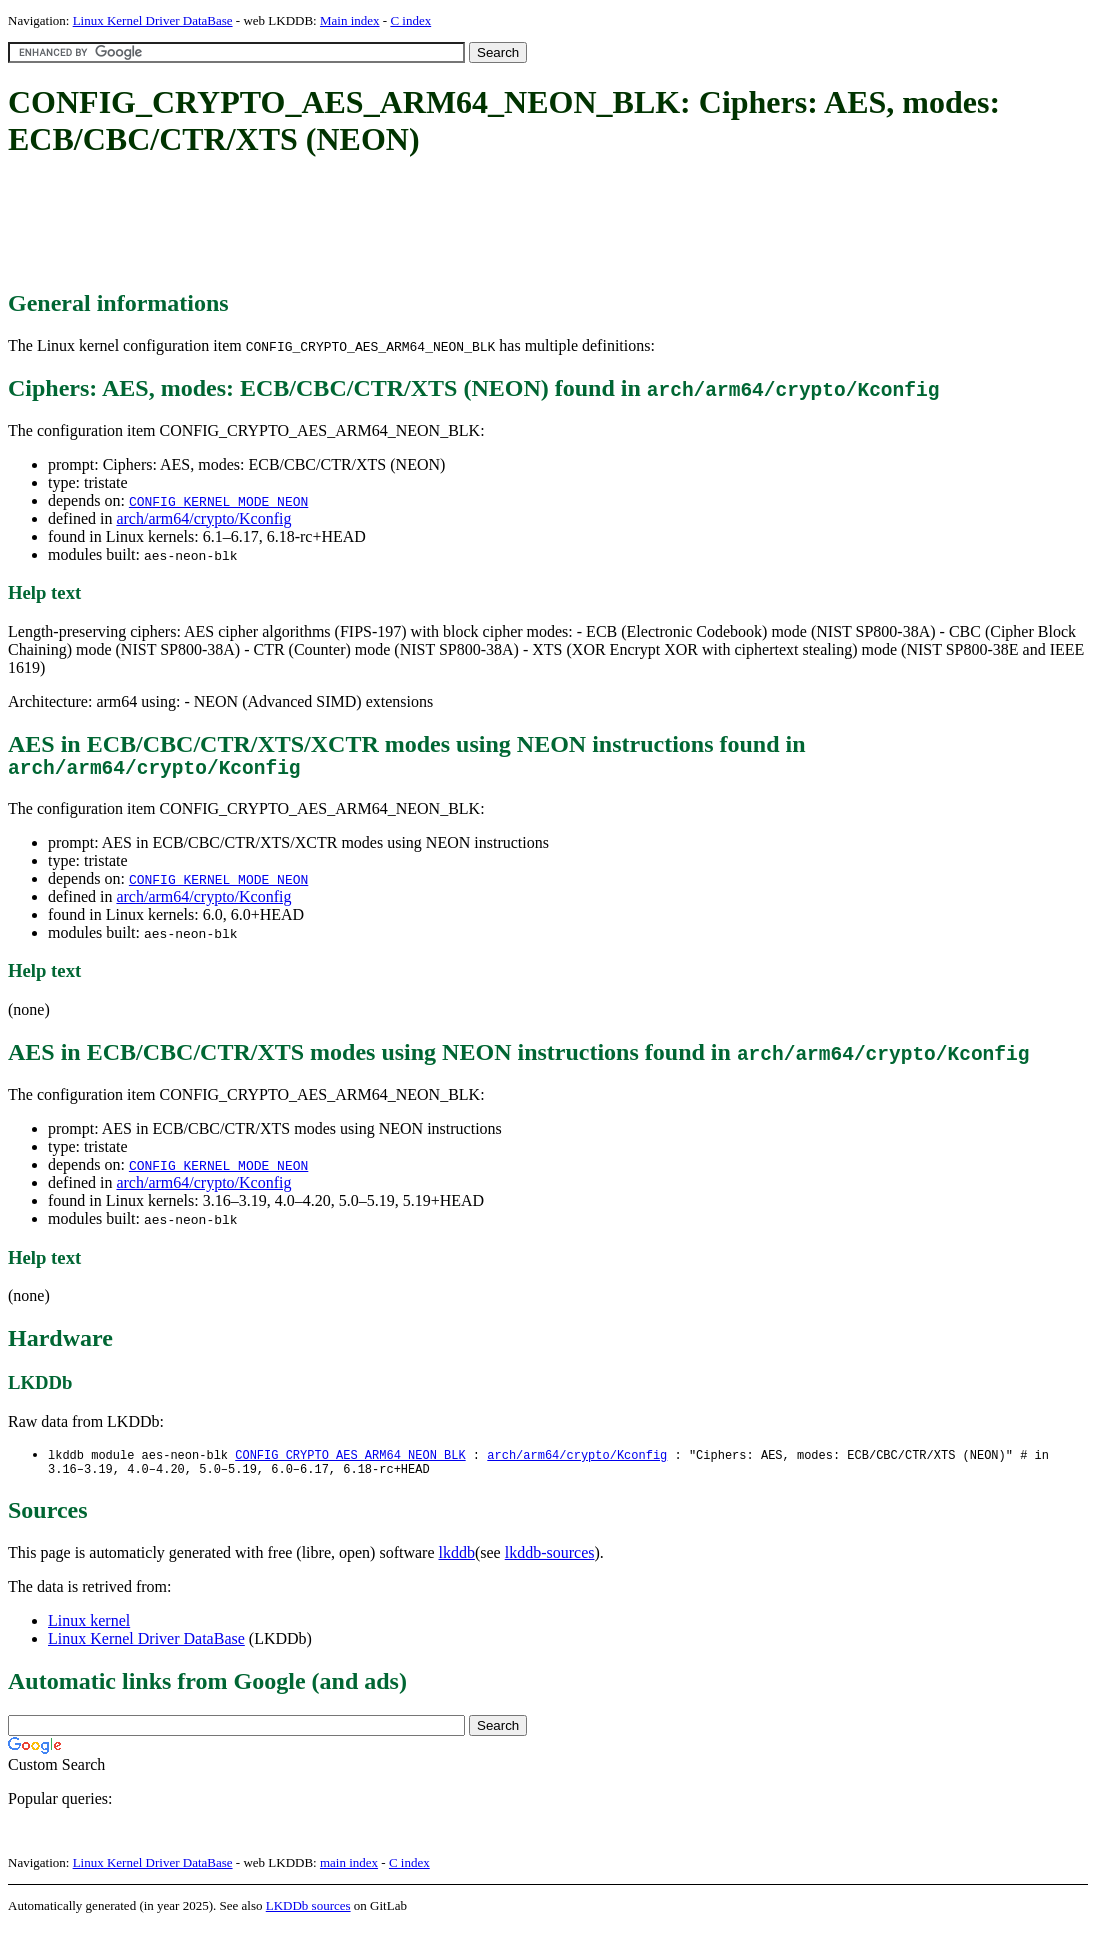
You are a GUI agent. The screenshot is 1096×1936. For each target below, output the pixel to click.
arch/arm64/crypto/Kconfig (203, 518)
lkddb (457, 1561)
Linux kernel (89, 1629)
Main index (350, 20)
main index (349, 1871)
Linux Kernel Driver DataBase (153, 20)
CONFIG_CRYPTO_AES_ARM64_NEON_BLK (350, 1460)
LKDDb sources (308, 1914)
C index (410, 20)
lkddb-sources (550, 1561)
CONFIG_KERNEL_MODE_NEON (218, 501)
